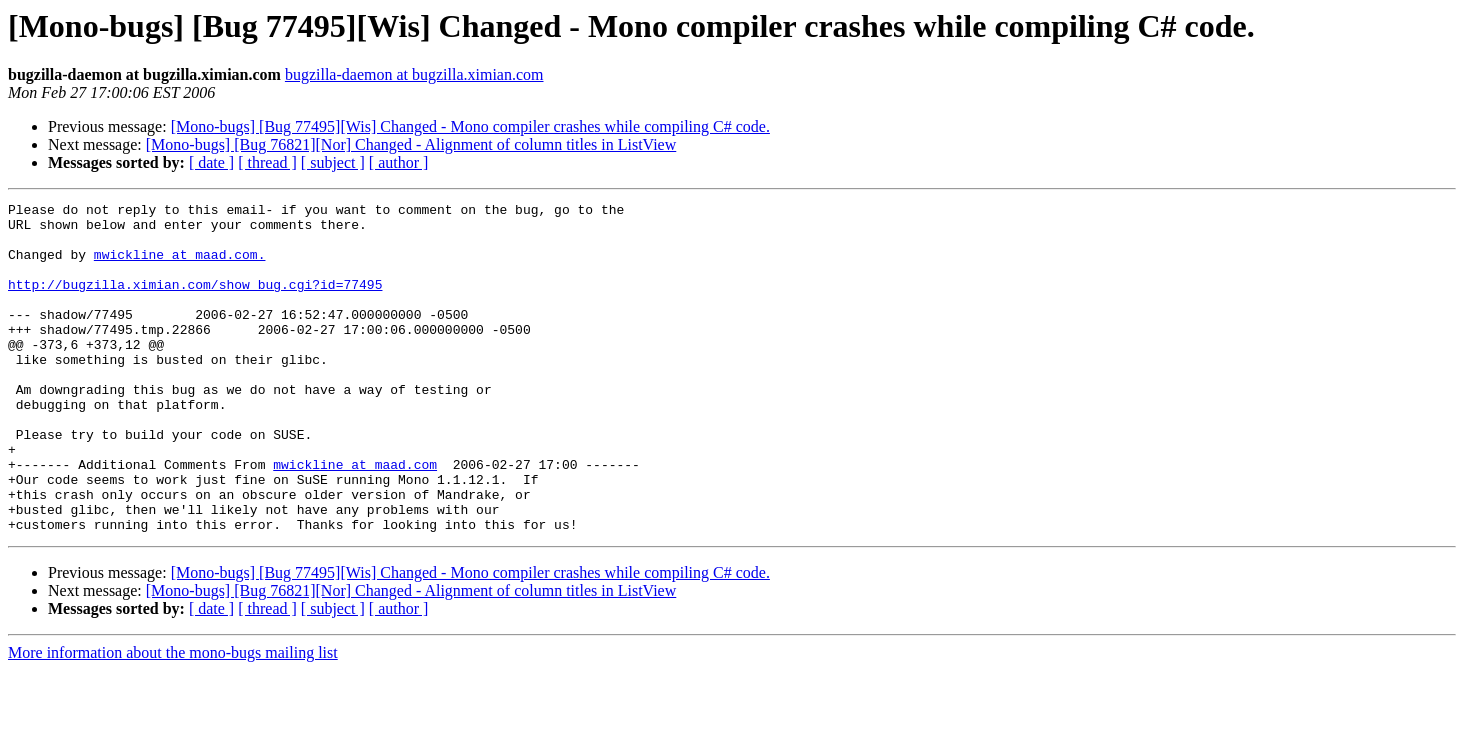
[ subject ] (333, 162)
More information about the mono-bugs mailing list (173, 718)
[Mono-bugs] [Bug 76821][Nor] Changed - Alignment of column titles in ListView (411, 144)
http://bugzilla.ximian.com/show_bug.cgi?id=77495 (195, 302)
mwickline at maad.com (355, 518)
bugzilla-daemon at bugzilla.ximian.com (414, 74)
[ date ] (211, 162)
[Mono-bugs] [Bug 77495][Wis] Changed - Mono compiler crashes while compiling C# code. (470, 126)
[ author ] (399, 162)
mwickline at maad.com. (180, 266)
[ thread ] (267, 162)
